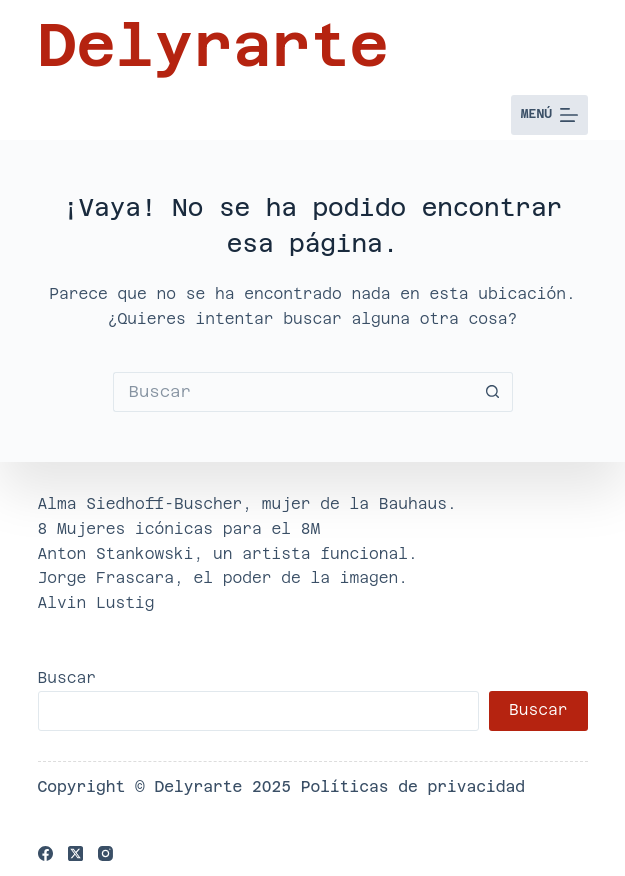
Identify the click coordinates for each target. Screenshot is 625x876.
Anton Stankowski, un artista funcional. (228, 553)
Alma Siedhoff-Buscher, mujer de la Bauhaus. (247, 503)
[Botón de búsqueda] (493, 392)
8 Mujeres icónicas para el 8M (179, 528)
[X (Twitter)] (75, 853)
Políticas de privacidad (413, 786)
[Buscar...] (293, 392)
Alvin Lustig (96, 602)
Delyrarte (213, 45)
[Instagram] (105, 853)
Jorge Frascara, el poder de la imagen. (223, 577)
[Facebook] (45, 853)
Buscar (67, 677)
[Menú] (549, 115)
